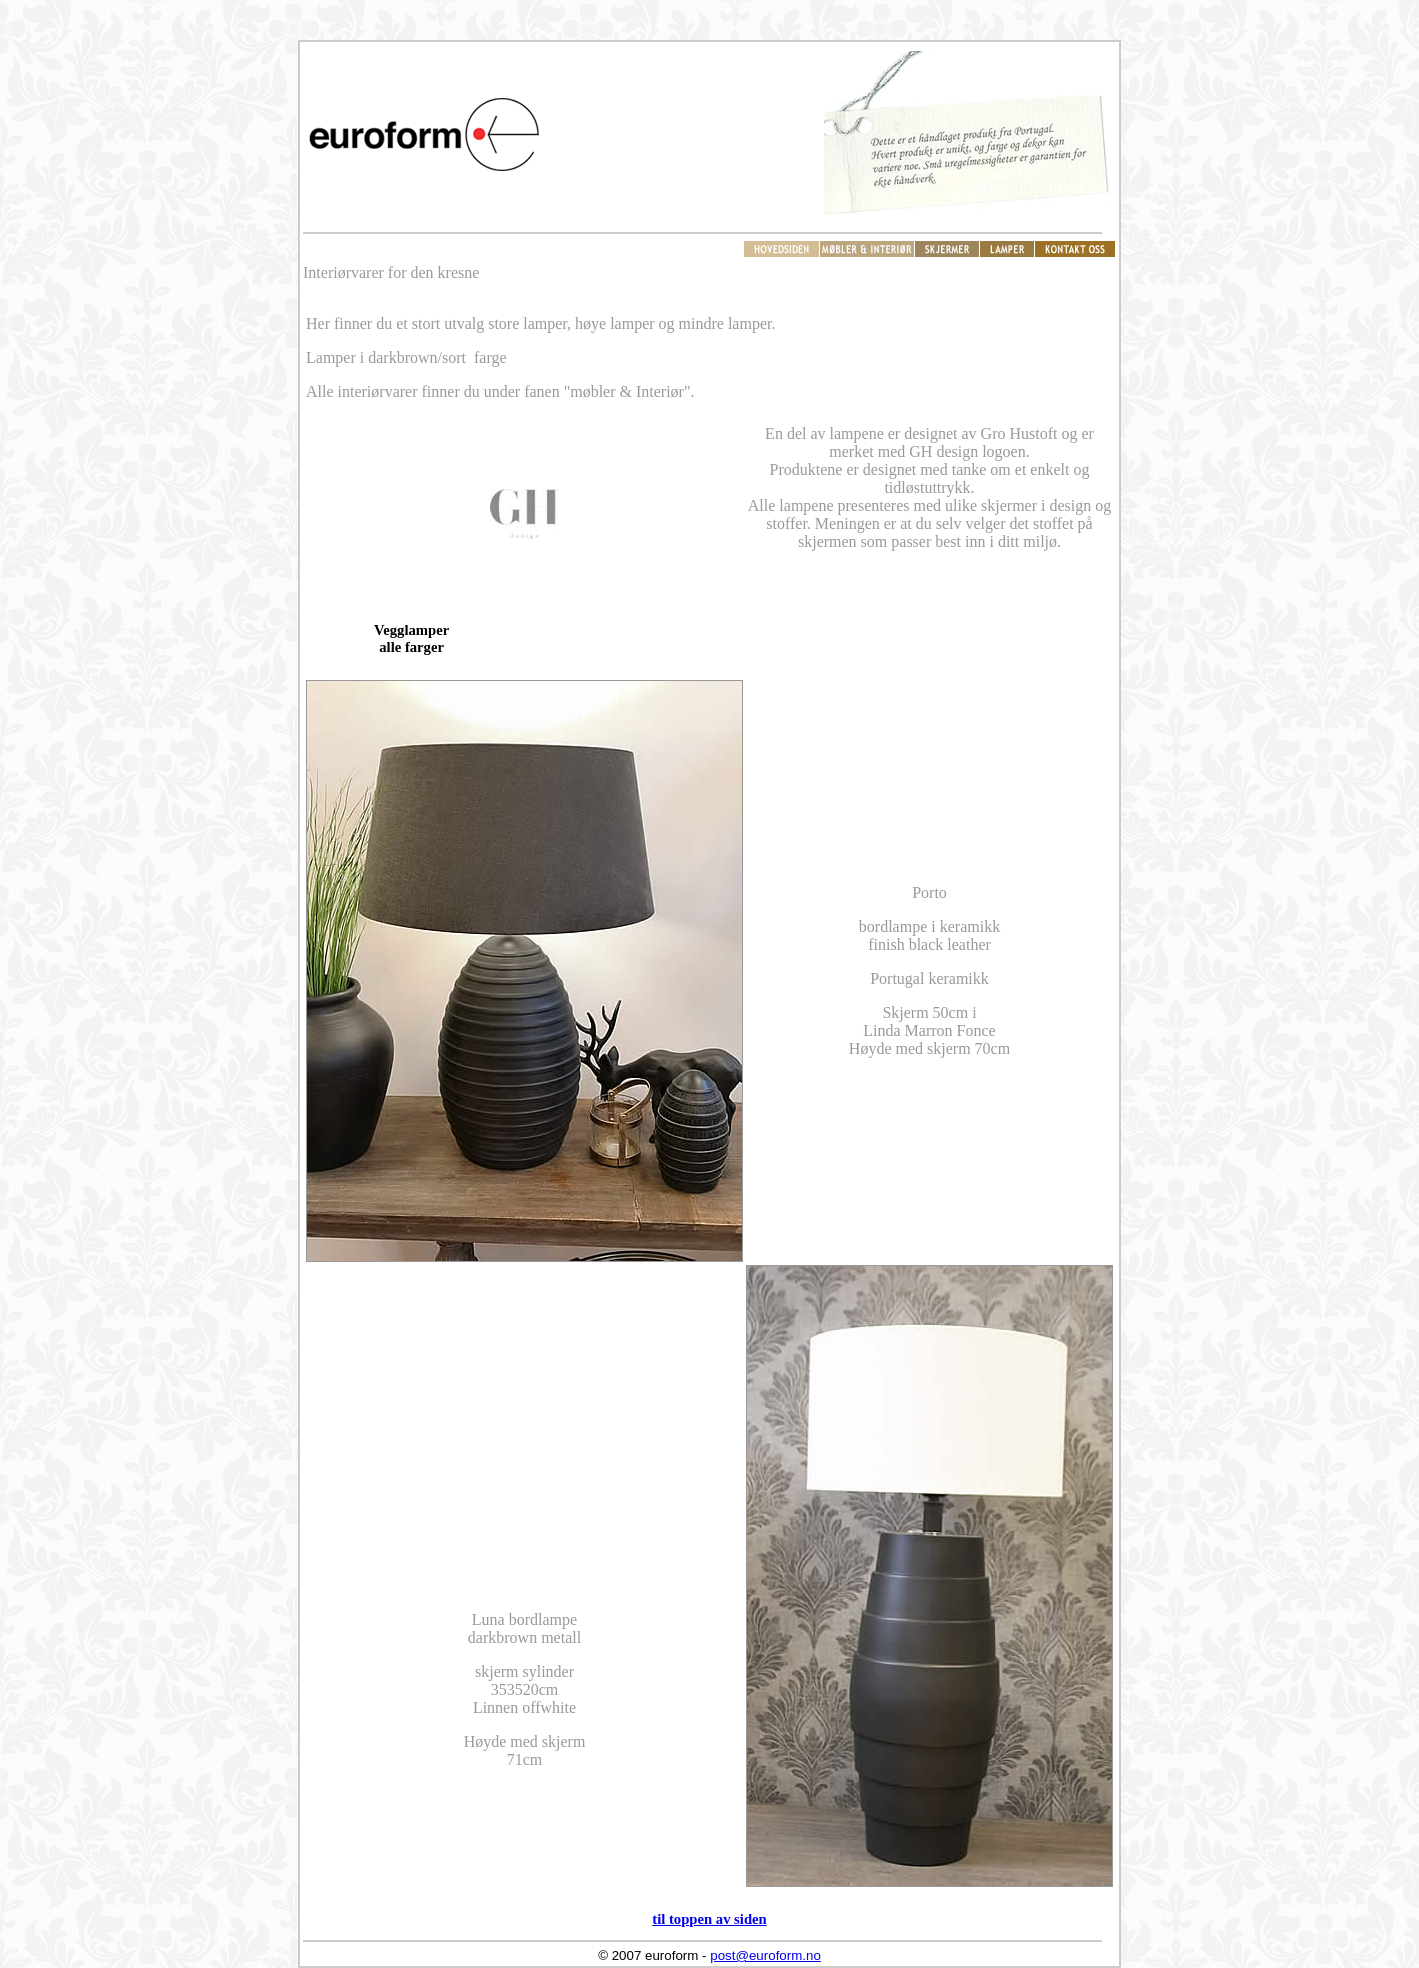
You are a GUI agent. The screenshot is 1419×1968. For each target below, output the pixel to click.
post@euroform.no (765, 1955)
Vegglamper (411, 630)
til (660, 1919)
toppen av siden (718, 1919)
